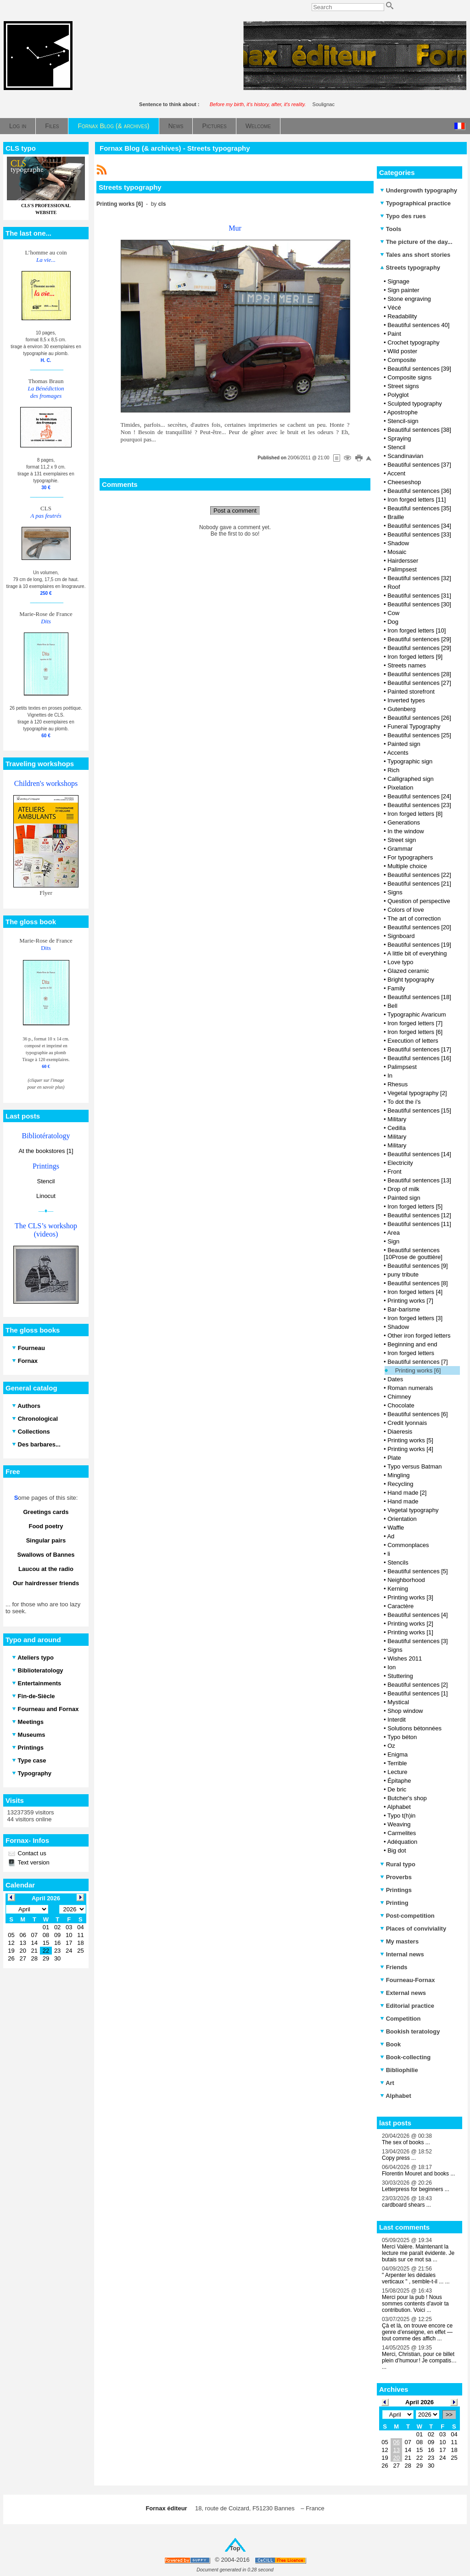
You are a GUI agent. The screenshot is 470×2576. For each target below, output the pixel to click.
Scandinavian (405, 455)
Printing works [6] (418, 1370)
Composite (401, 359)
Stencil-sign (402, 421)
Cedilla (396, 1127)
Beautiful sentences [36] (419, 490)
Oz (391, 1745)
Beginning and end (412, 1344)
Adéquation (402, 1841)
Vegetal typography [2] (417, 1093)
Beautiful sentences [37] (419, 464)
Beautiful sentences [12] (419, 1215)
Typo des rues (403, 216)
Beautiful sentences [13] (419, 1180)
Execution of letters (412, 1040)
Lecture (397, 1771)
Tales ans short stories (415, 254)
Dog (392, 621)
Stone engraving (409, 298)
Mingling (398, 1475)
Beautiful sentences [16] (419, 1058)
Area (393, 1232)
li (388, 1553)
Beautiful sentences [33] (419, 534)
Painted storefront (411, 691)
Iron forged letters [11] (416, 499)
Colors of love (405, 909)
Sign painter (403, 290)
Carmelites (401, 1833)
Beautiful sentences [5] (417, 1571)
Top (235, 2548)
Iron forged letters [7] (414, 1023)
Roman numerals (410, 1387)
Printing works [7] (410, 1300)
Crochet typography (413, 342)
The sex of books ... (406, 2142)
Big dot (396, 1850)
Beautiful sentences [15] (419, 1110)
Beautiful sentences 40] (418, 325)
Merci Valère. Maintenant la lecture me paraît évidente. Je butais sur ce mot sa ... (418, 2253)
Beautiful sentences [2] (417, 1684)
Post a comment (235, 510)
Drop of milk (403, 1189)
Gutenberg (401, 709)
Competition (400, 2018)
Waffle (395, 1527)
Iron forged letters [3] (414, 1318)
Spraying (399, 438)
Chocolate (400, 1405)
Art (387, 2082)
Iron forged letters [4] (414, 1291)
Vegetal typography (412, 1510)
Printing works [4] (410, 1449)
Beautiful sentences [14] (419, 1154)
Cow (393, 613)
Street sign (401, 839)
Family (396, 988)
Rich (393, 770)
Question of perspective (418, 901)
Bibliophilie (399, 2070)
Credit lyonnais (407, 1422)
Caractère (400, 1606)
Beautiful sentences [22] (419, 874)
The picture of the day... (416, 241)
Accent (396, 473)
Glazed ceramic (408, 970)
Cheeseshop (404, 482)
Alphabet (398, 1806)
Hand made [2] (406, 1492)
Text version (33, 1862)
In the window (405, 831)
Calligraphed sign (410, 778)
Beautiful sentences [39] (419, 368)
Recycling (400, 1483)
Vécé (394, 307)
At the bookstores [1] (45, 1150)
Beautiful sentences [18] (419, 997)
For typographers (410, 857)
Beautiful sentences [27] (419, 682)
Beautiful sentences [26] (419, 717)
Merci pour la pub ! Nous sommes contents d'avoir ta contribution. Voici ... (415, 2303)
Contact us (31, 1853)
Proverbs (396, 1877)
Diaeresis (399, 1431)
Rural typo (397, 1864)
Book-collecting (405, 2057)
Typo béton (402, 1737)
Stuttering (400, 1675)
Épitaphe (399, 1780)
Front (394, 1171)
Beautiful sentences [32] (419, 578)
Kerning (397, 1588)
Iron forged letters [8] (414, 813)
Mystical (398, 1702)
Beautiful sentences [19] (419, 944)
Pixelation (400, 787)
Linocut (46, 1195)
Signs (395, 892)
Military (396, 1119)
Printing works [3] (410, 1597)
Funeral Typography (413, 726)
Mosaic (396, 551)
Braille (395, 517)
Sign (393, 1241)
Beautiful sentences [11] (419, 1223)
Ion (391, 1667)
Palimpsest (402, 569)
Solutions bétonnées (414, 1728)
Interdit (396, 1719)
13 (396, 2449)
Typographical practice (415, 203)
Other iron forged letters (418, 1335)
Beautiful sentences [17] (419, 1049)
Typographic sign (409, 761)
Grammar (400, 848)
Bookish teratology (410, 2031)
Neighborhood (406, 1579)
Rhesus (397, 1084)
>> (449, 2414)
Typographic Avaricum (416, 1014)
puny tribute (403, 1274)
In (389, 1075)
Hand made (402, 1501)
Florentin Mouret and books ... (418, 2173)
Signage (398, 281)
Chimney (399, 1396)
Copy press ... (399, 2158)
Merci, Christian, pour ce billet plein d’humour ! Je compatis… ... (419, 2360)
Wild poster (402, 351)
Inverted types (406, 700)
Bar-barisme (403, 1309)
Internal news (402, 1954)
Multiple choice (407, 866)
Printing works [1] (410, 1632)
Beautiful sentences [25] (419, 735)
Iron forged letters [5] (414, 1206)
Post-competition (407, 1915)
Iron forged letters (410, 1353)
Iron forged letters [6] (414, 1031)
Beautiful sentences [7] (417, 1361)
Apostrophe (402, 412)
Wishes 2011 (404, 1658)
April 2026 (419, 2402)
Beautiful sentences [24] (419, 796)
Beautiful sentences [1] (417, 1693)
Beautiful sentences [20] (419, 927)
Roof (393, 586)
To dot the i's (404, 1101)
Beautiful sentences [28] (419, 674)
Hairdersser (402, 560)
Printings (396, 1890)
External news (403, 1992)
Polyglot (397, 394)
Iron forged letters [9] (414, 656)
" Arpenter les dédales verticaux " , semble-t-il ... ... (416, 2278)
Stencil (46, 1181)
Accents (397, 752)
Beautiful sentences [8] (417, 1283)
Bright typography (410, 979)
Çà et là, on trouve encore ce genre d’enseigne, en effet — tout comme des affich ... (417, 2332)
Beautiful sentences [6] (417, 1414)
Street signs (403, 386)
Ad (390, 1536)
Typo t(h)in (401, 1815)
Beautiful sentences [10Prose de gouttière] (413, 1253)
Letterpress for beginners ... (415, 2189)
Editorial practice (407, 2005)
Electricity (400, 1162)
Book (390, 2044)
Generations (403, 822)
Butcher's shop (407, 1798)
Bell (392, 1005)
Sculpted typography (414, 403)
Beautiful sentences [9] (417, 1265)
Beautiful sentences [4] (417, 1614)
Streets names (406, 665)
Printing (394, 1902)
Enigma (397, 1754)
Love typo (400, 962)
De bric (396, 1789)
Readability (402, 316)
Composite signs (409, 377)
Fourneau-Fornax (407, 1980)
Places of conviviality (413, 1928)
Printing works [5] (410, 1440)
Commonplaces (408, 1545)
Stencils (397, 1562)
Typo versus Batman (414, 1466)
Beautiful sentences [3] (417, 1641)
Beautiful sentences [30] (419, 604)
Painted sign (403, 743)
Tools (390, 229)
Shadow (398, 543)
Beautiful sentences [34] (419, 525)
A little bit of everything (417, 953)
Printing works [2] (410, 1623)
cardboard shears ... (406, 2205)
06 (396, 2442)
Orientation (402, 1518)
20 (396, 2457)
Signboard (400, 935)
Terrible (397, 1763)
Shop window (405, 1710)
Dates (395, 1379)
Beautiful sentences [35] (419, 508)
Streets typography (410, 267)
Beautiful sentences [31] (419, 595)
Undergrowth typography (418, 190)
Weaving (398, 1824)
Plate (394, 1457)
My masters (399, 1941)
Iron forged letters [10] (416, 630)
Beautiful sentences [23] (419, 805)
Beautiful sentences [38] (419, 429)
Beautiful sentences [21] (419, 883)
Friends (394, 1967)
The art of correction (414, 918)
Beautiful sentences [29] (419, 639)
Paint (394, 333)
